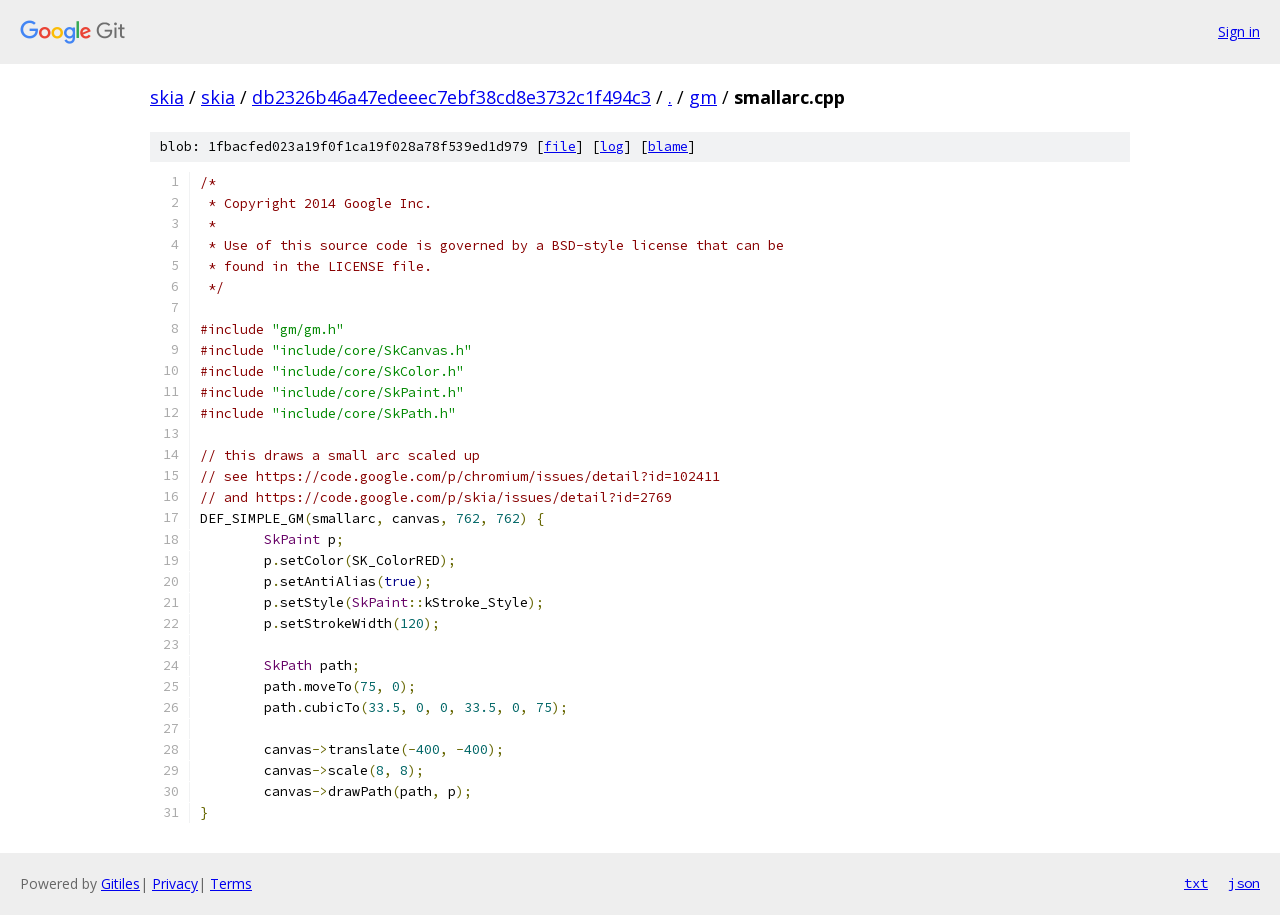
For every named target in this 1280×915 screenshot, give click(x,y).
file (560, 146)
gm (703, 97)
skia (167, 97)
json (1244, 883)
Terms (231, 883)
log (612, 146)
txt (1196, 883)
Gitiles (120, 883)
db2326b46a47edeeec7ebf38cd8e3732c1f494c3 (451, 97)
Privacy (175, 883)
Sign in (1239, 31)
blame (668, 146)
